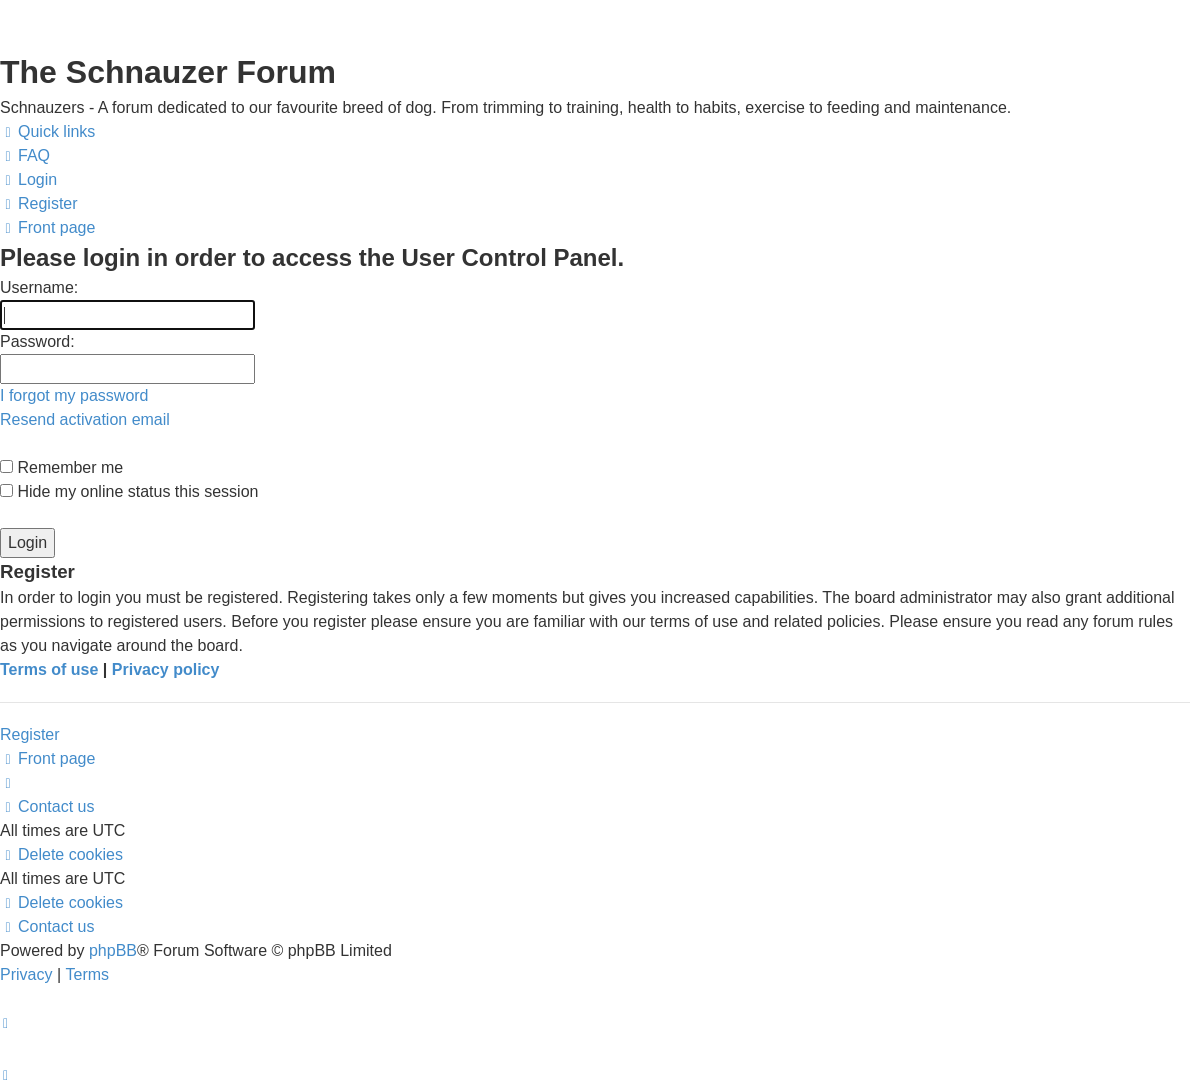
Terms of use (49, 669)
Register (30, 734)
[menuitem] (25, 156)
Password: (37, 341)
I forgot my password (74, 395)
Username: (39, 287)
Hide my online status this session (129, 491)
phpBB (113, 950)
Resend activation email (85, 419)
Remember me (61, 467)
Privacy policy (166, 669)
